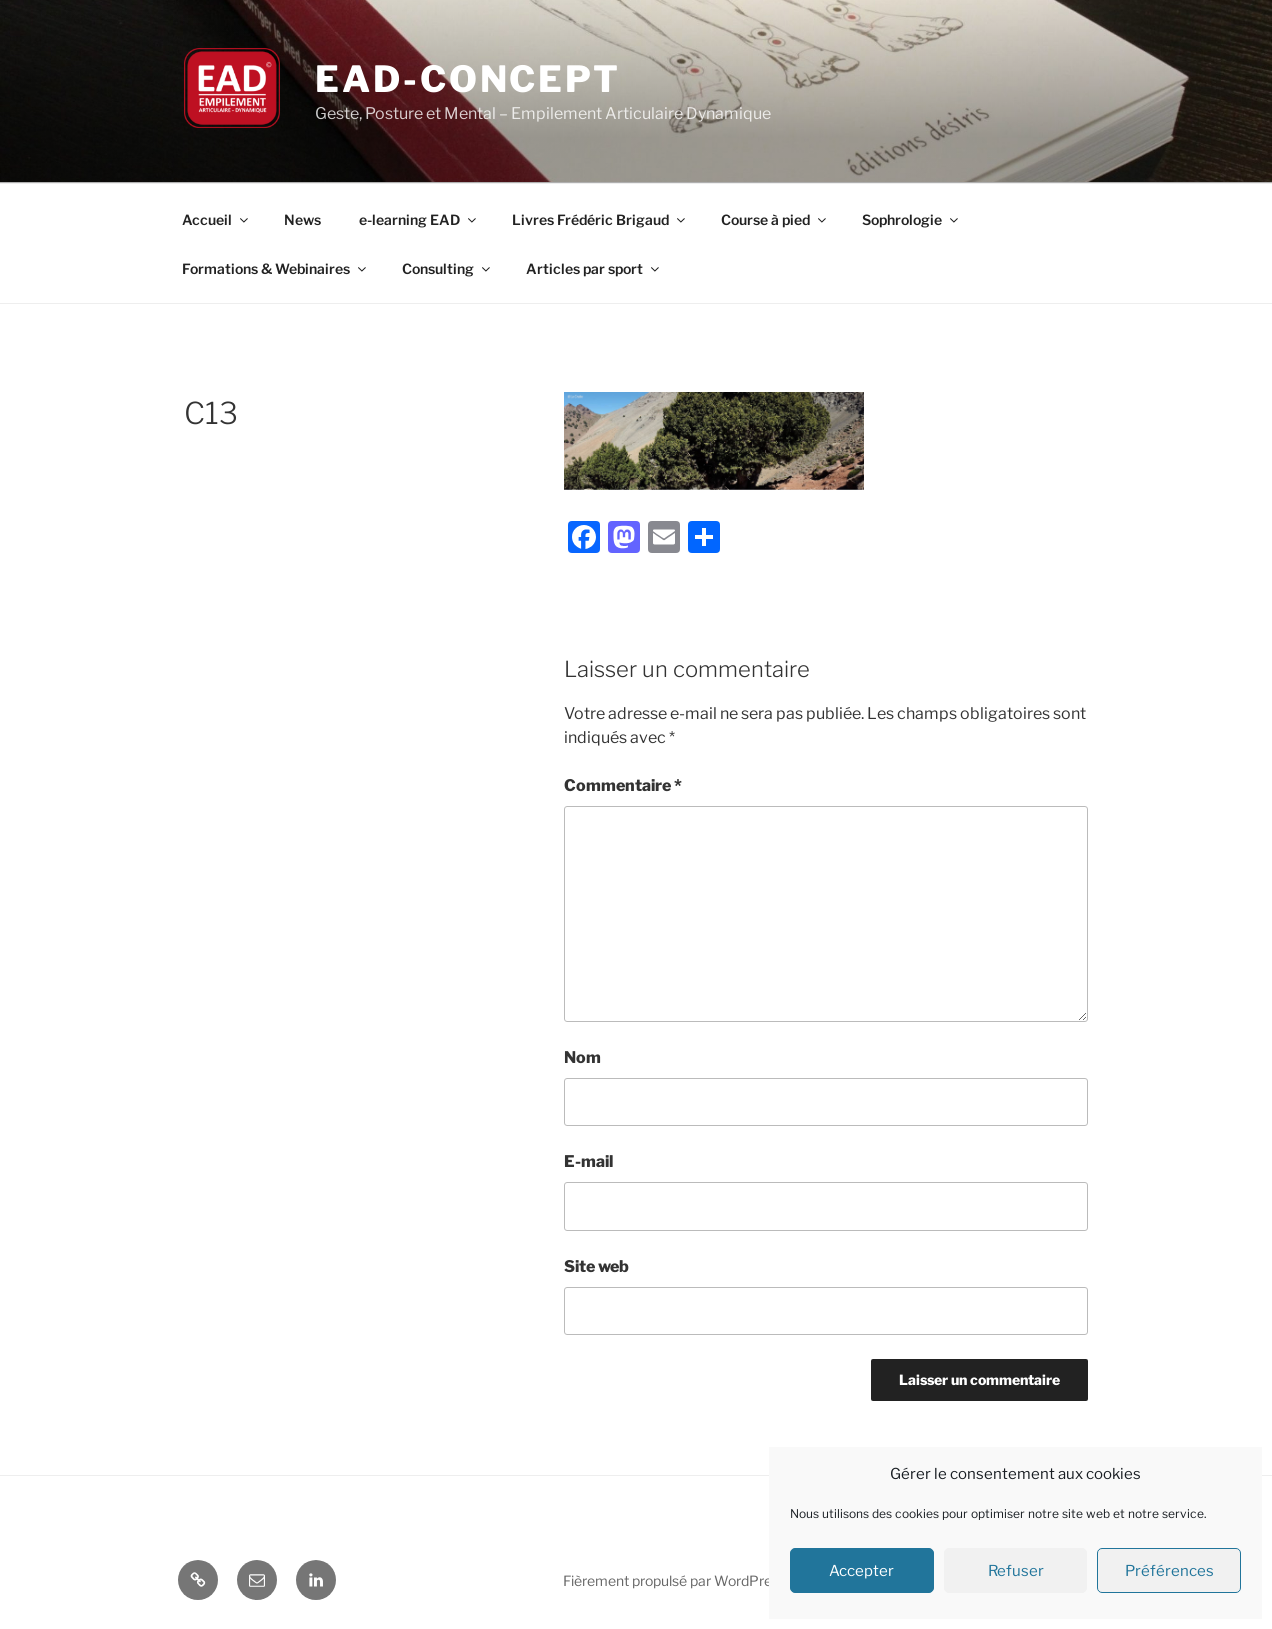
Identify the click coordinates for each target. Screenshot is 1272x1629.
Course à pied (775, 219)
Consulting (447, 268)
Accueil (216, 219)
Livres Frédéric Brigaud (600, 219)
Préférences (1169, 1571)
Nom (582, 1057)
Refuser (1016, 1571)
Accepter (861, 1571)
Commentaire (623, 785)
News (302, 219)
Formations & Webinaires (275, 268)
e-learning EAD (419, 219)
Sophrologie (911, 219)
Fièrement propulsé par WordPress (674, 1580)
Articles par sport (594, 268)
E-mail (588, 1161)
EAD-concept (468, 79)
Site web (596, 1266)
